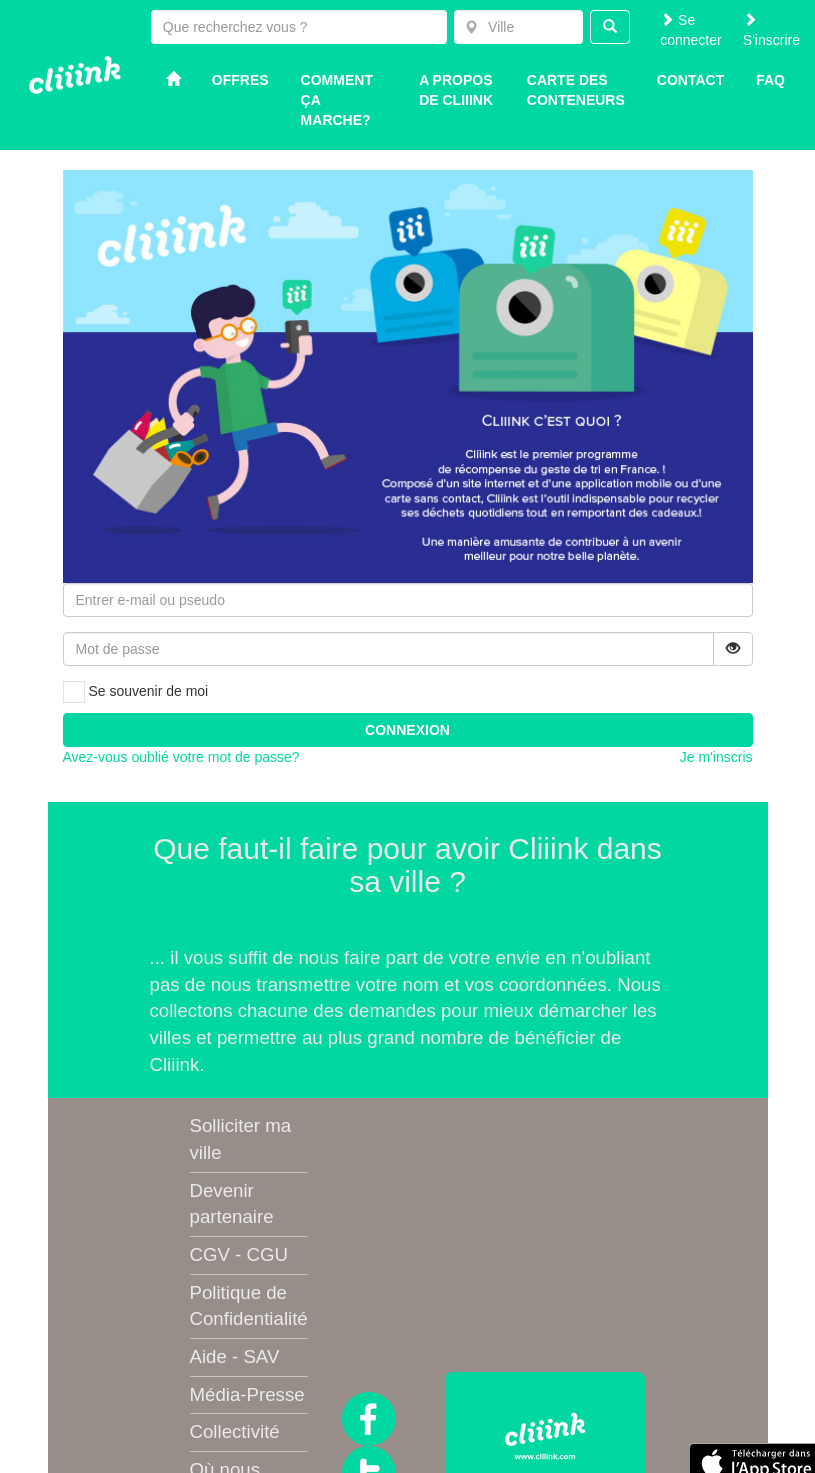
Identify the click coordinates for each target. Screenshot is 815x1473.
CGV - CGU (239, 1254)
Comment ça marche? (337, 100)
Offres (240, 80)
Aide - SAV (235, 1356)
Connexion (407, 730)
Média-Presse (247, 1394)
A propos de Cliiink (456, 90)
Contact (690, 80)
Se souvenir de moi (136, 692)
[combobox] (518, 27)
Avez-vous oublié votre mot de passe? (181, 757)
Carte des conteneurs (576, 90)
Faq (770, 80)
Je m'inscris (716, 757)
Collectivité (235, 1431)
